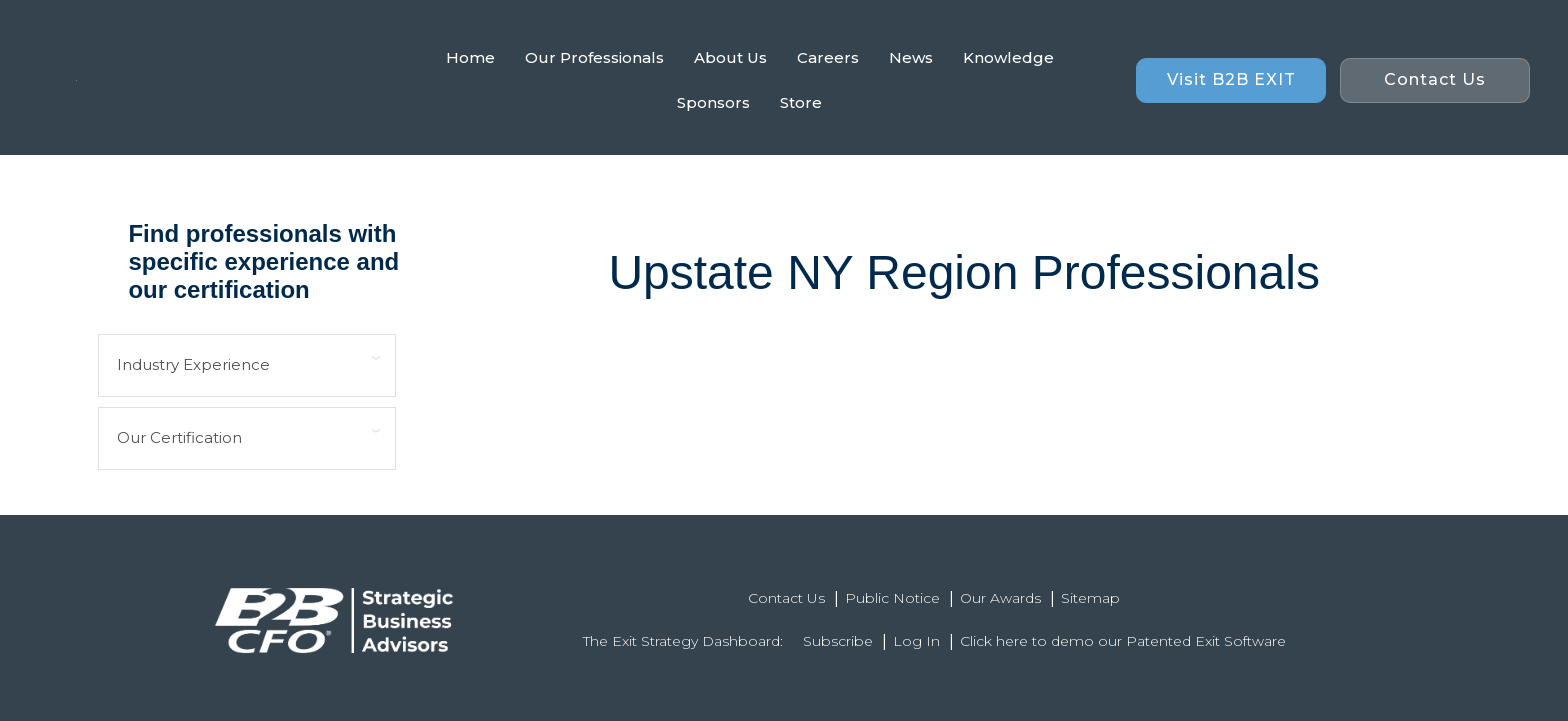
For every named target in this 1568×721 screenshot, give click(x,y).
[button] (1231, 80)
